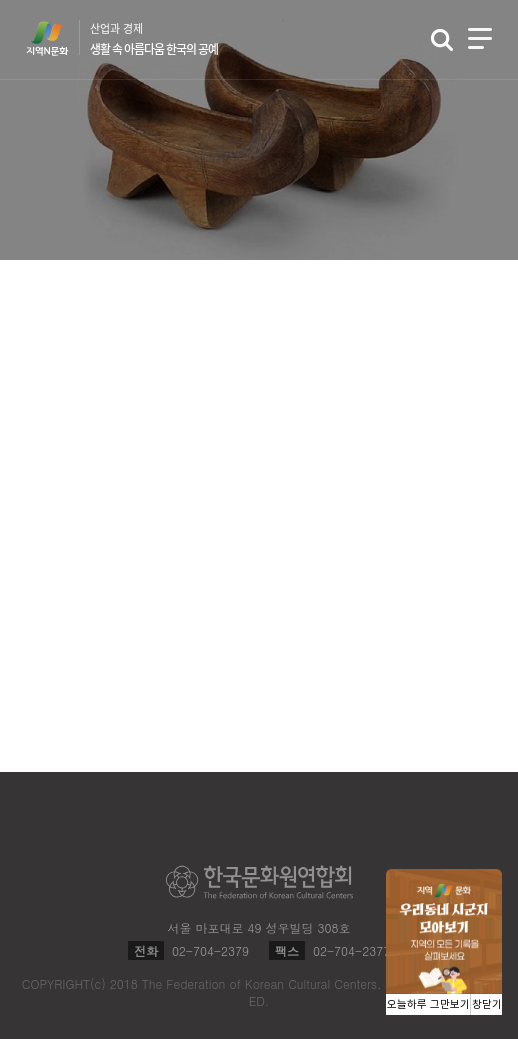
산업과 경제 (154, 39)
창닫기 (487, 1004)
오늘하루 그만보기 (428, 1004)
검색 (442, 40)
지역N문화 (58, 38)
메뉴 (480, 38)
